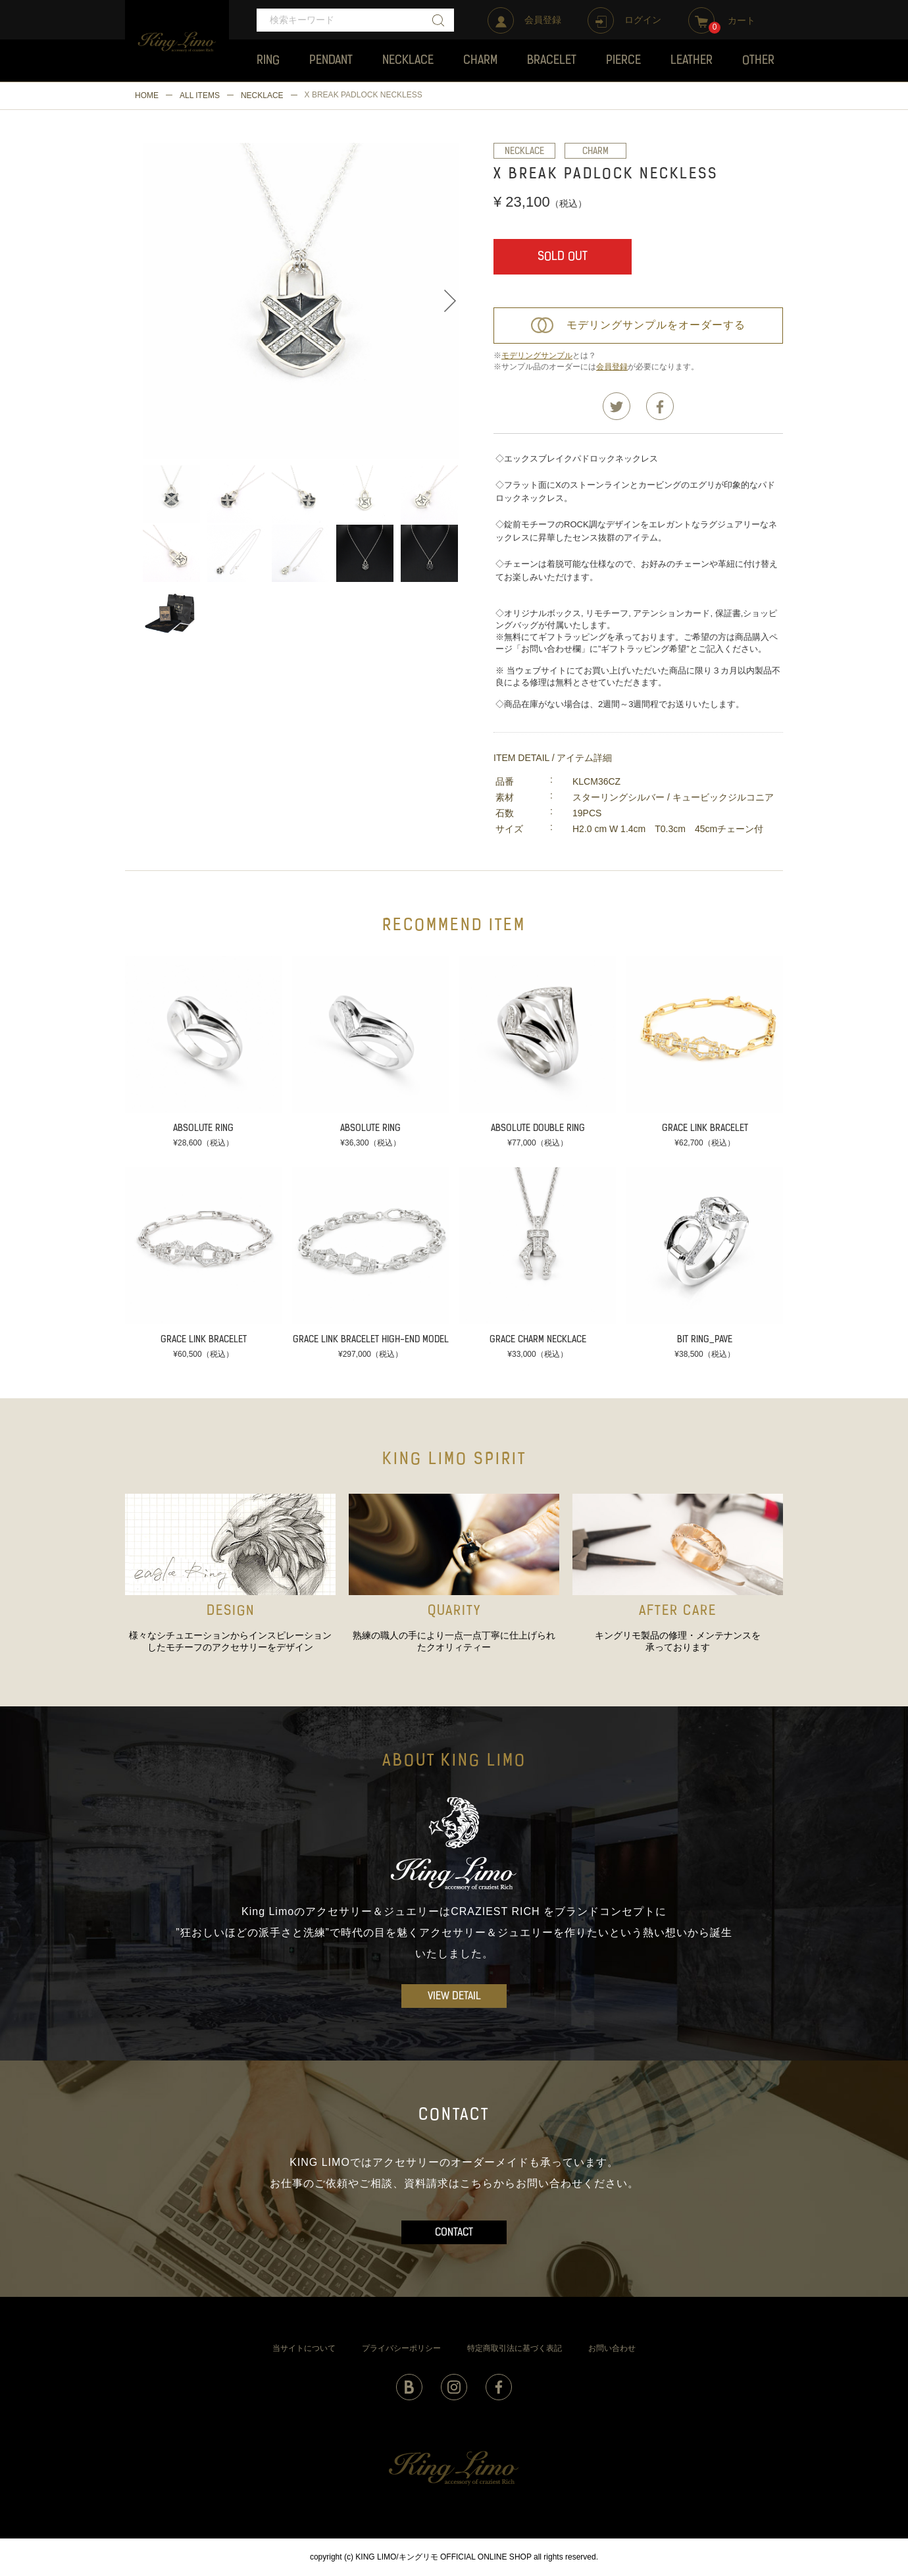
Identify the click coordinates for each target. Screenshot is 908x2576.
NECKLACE (262, 95)
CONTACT (454, 2233)
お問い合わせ (612, 2348)
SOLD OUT (563, 257)
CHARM (595, 152)
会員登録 (612, 366)
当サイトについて (304, 2348)
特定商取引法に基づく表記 (514, 2348)
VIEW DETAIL (454, 1996)
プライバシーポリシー (401, 2348)
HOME (147, 95)
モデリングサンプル (536, 355)
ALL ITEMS (200, 95)
